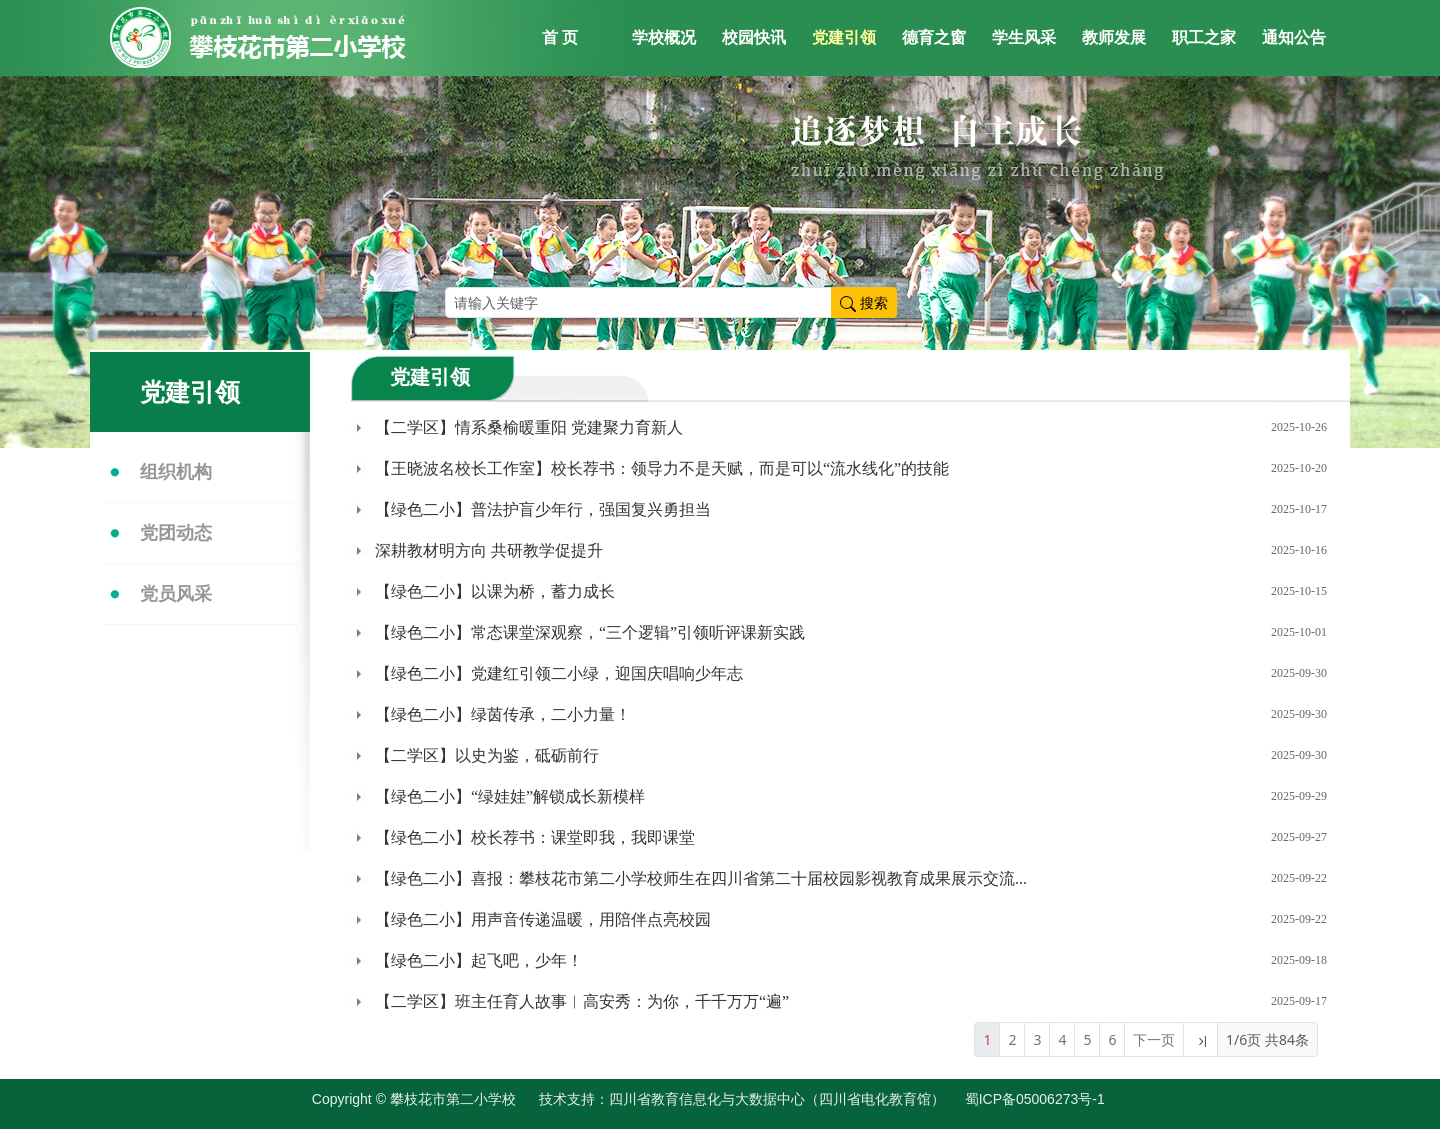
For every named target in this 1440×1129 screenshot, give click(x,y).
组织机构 (176, 472)
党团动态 (176, 533)
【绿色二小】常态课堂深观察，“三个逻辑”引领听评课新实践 (590, 632)
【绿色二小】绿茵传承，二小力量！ (503, 714)
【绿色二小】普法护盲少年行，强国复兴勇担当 (543, 509)
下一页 (1154, 1039)
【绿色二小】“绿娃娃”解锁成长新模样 (510, 796)
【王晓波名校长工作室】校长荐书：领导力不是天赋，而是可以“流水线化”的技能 (662, 468)
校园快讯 (754, 37)
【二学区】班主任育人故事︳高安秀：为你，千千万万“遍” (582, 1001)
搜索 (864, 302)
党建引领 (844, 37)
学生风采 (1024, 37)
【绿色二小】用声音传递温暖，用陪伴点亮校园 (543, 919)
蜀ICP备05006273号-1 (1045, 1099)
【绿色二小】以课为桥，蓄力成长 (495, 591)
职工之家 (1204, 37)
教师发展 (1114, 37)
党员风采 (176, 594)
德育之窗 (934, 37)
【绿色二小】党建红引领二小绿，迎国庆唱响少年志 (559, 673)
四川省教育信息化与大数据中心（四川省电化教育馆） (777, 1099)
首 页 (560, 37)
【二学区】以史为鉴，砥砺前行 (487, 755)
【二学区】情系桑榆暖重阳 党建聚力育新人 (529, 427)
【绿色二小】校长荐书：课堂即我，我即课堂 (535, 837)
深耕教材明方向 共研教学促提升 (489, 550)
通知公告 (1294, 37)
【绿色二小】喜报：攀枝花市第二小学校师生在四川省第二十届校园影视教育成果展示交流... (701, 878)
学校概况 (664, 37)
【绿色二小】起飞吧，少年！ (479, 960)
